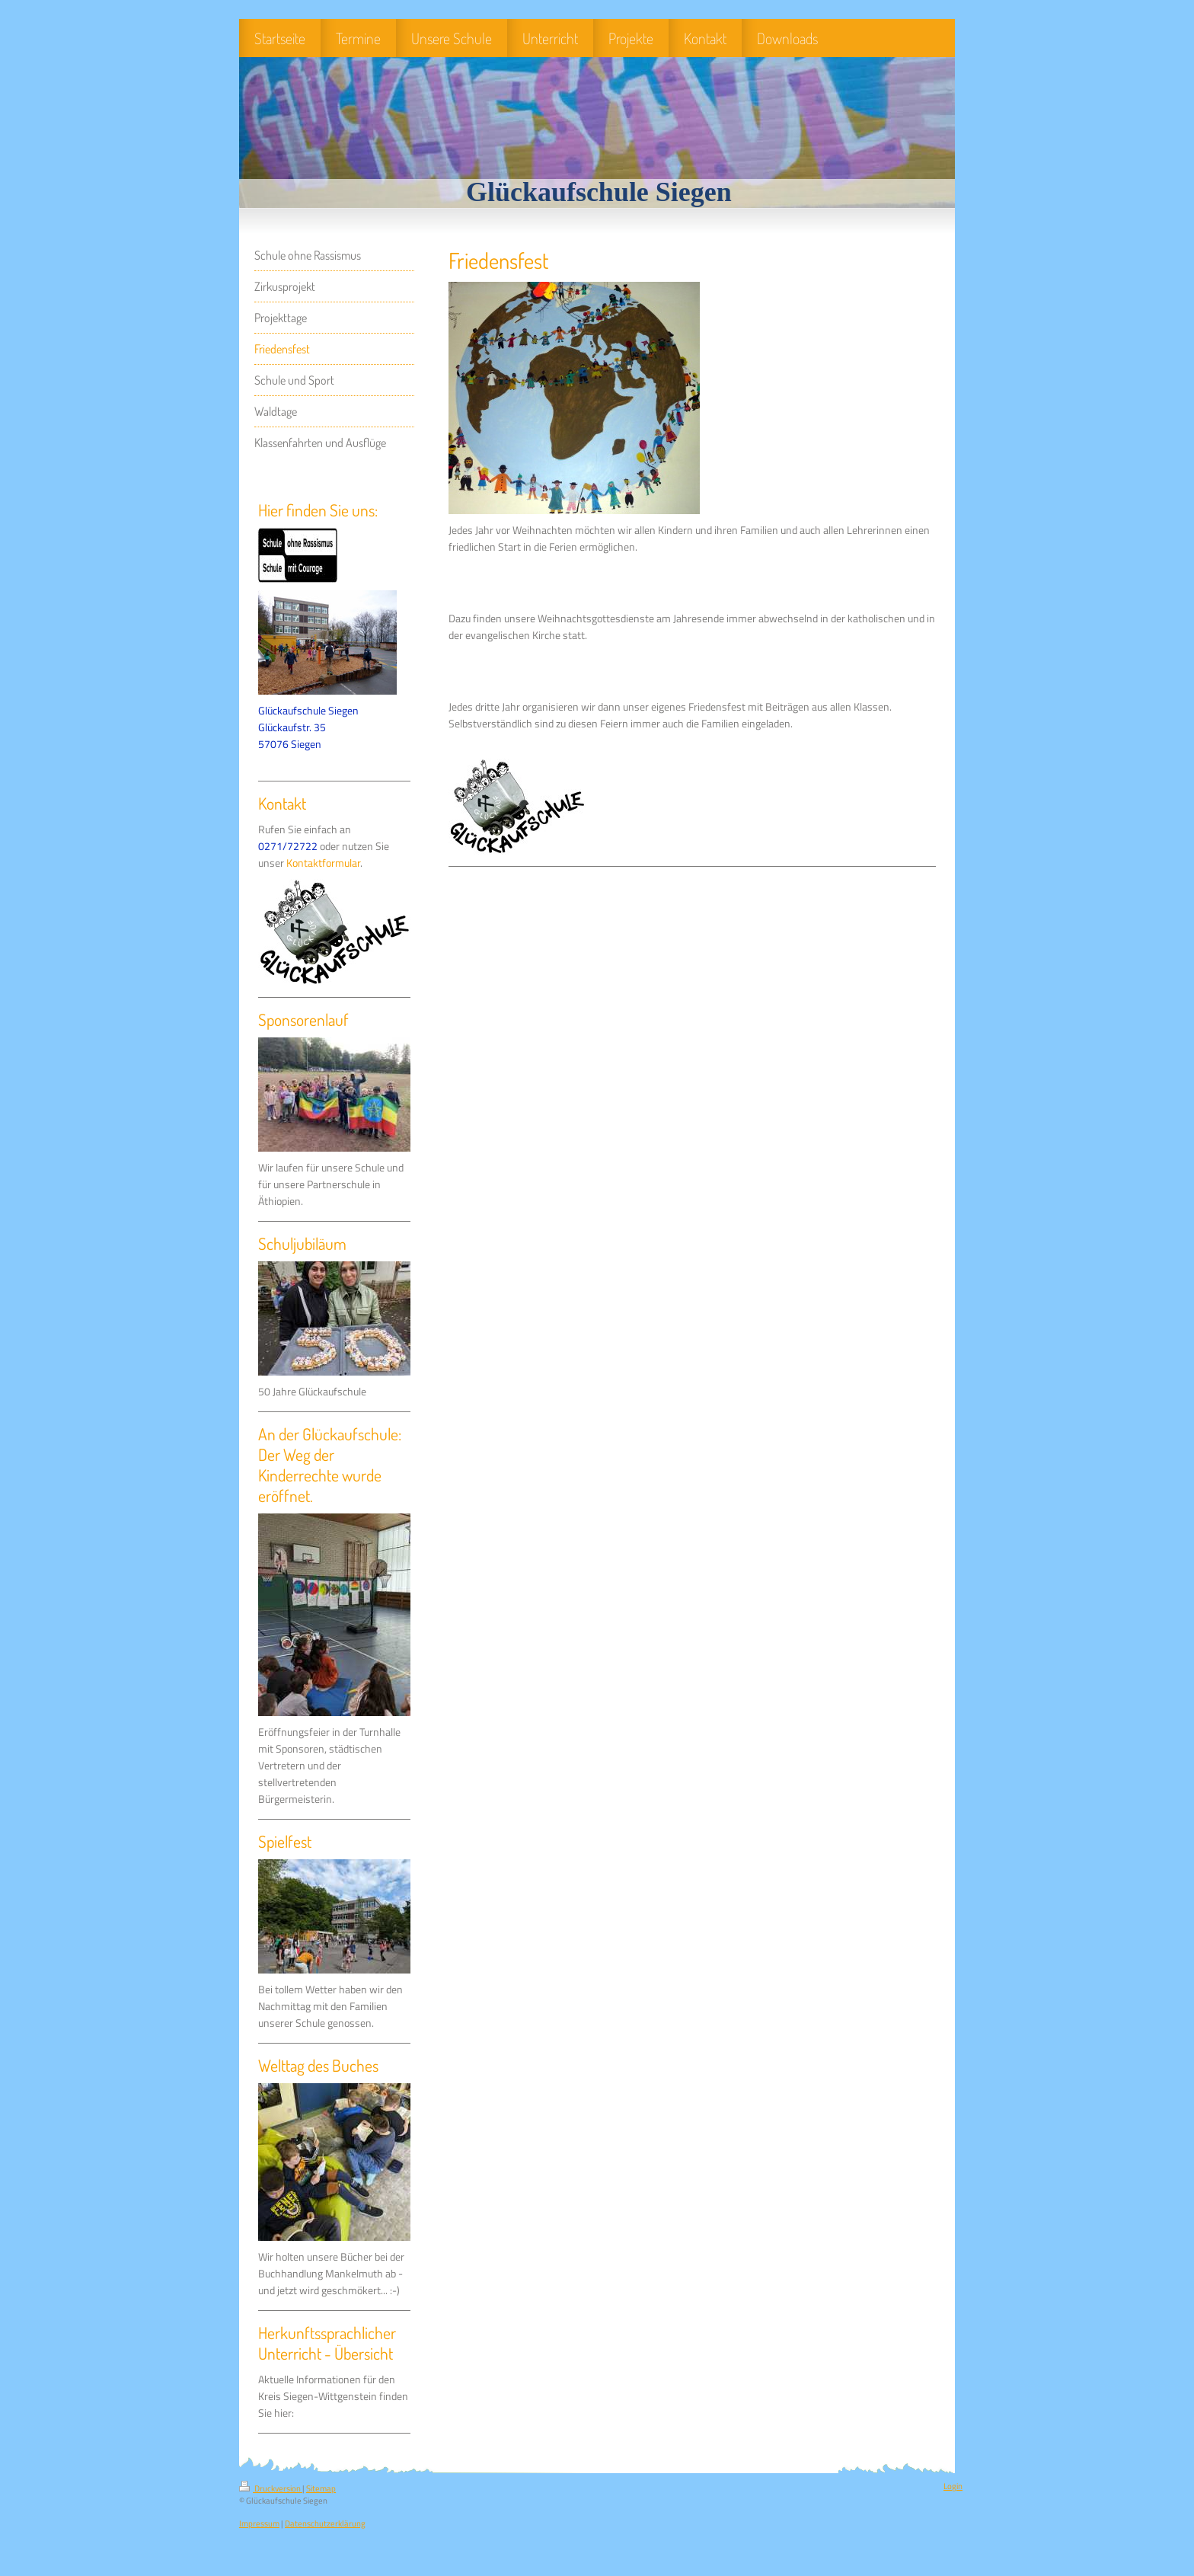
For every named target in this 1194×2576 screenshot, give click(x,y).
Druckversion (270, 2488)
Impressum (259, 2523)
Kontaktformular (323, 863)
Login (953, 2486)
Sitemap (321, 2488)
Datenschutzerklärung (325, 2523)
